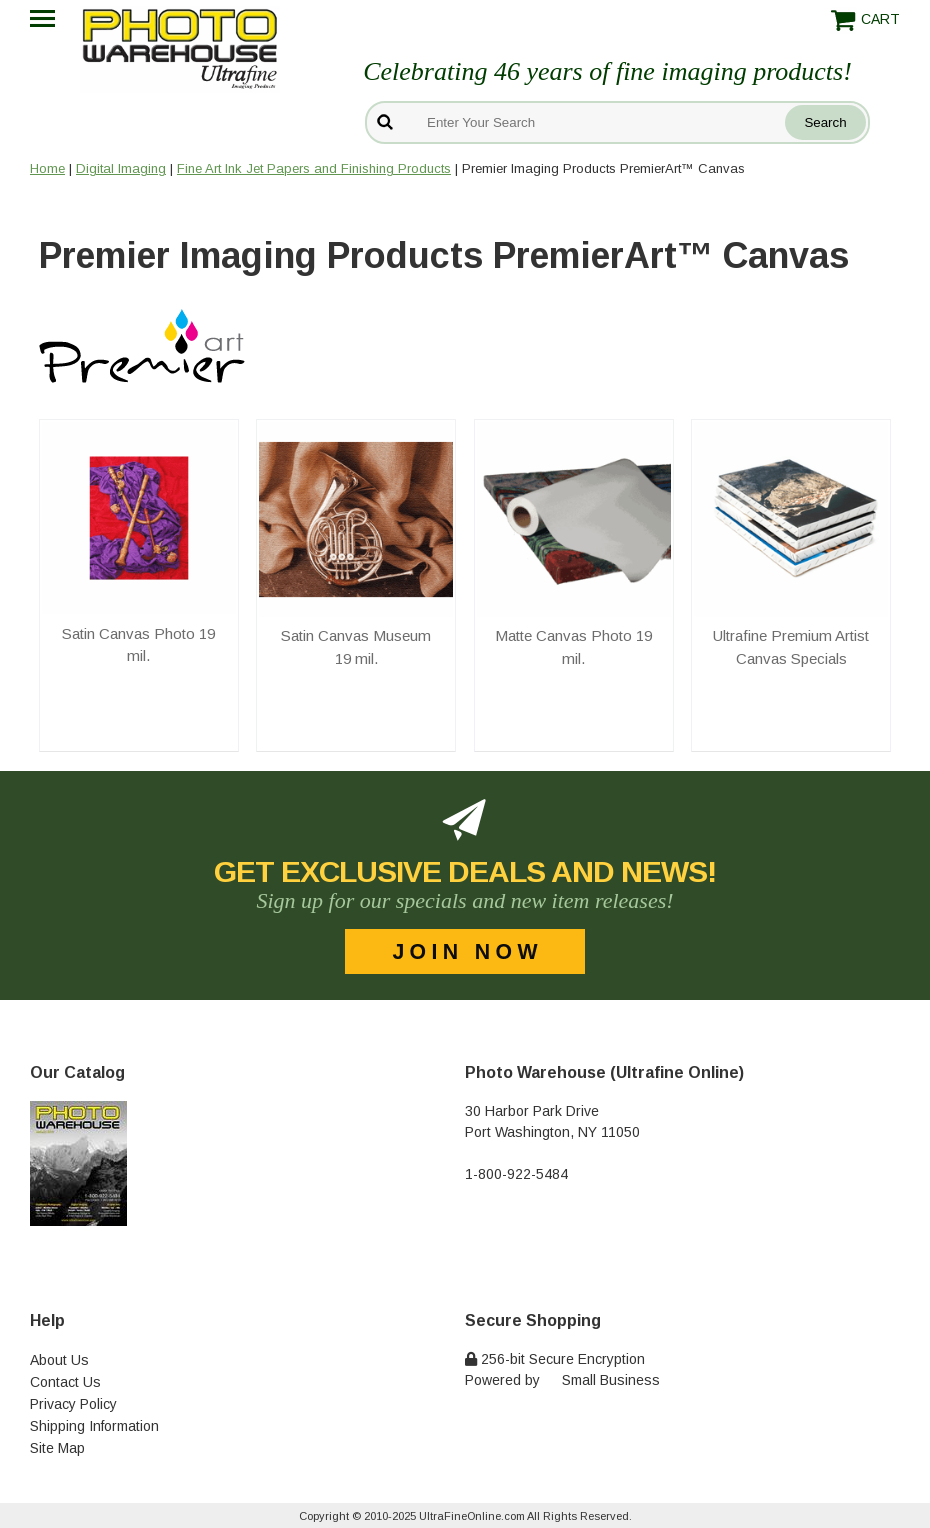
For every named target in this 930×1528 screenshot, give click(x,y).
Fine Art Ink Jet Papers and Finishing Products (314, 168)
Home (47, 168)
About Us (59, 1360)
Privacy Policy (73, 1404)
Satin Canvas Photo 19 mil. (138, 645)
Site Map (57, 1448)
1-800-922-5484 (516, 1174)
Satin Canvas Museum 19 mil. (356, 647)
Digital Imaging (121, 168)
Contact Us (65, 1382)
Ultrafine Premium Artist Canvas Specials (791, 647)
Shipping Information (94, 1426)
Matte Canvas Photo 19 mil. (573, 647)
